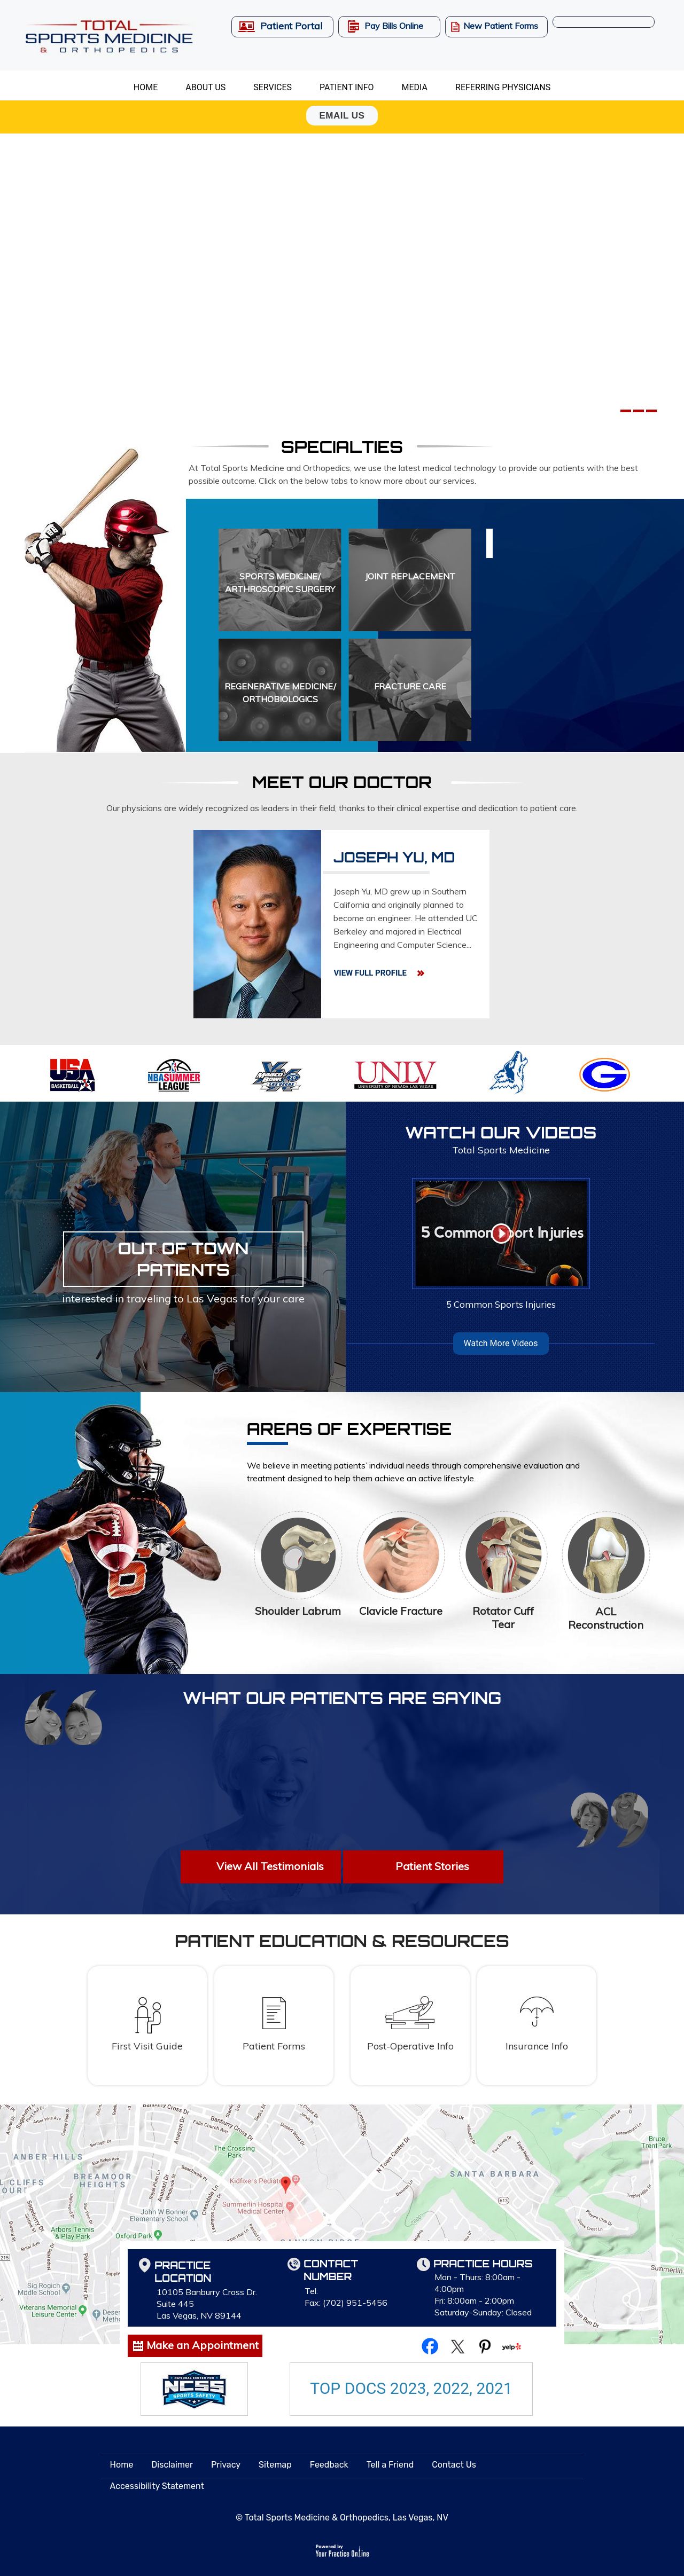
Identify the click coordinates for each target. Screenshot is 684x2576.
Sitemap (275, 2465)
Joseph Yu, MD (394, 858)
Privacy (225, 2465)
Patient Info (347, 87)
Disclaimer (172, 2465)
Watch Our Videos (500, 1139)
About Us (205, 87)
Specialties (342, 446)
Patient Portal (291, 26)
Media (415, 87)
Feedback (329, 2465)
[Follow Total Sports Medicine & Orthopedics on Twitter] (457, 2345)
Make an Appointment (202, 2345)
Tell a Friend (390, 2465)
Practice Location (182, 2271)
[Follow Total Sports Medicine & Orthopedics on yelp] (512, 2345)
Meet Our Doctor (342, 781)
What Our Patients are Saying (342, 1698)
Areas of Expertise (349, 1432)
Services (272, 87)
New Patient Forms (500, 25)
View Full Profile (369, 973)
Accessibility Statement (157, 2486)
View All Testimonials (270, 1866)
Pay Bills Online (393, 25)
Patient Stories (432, 1866)
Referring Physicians (502, 87)
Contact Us (454, 2465)
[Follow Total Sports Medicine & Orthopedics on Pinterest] (484, 2345)
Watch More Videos (501, 1343)
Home (146, 87)
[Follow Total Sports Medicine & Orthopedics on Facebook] (430, 2345)
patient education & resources (342, 1941)
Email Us (342, 116)
